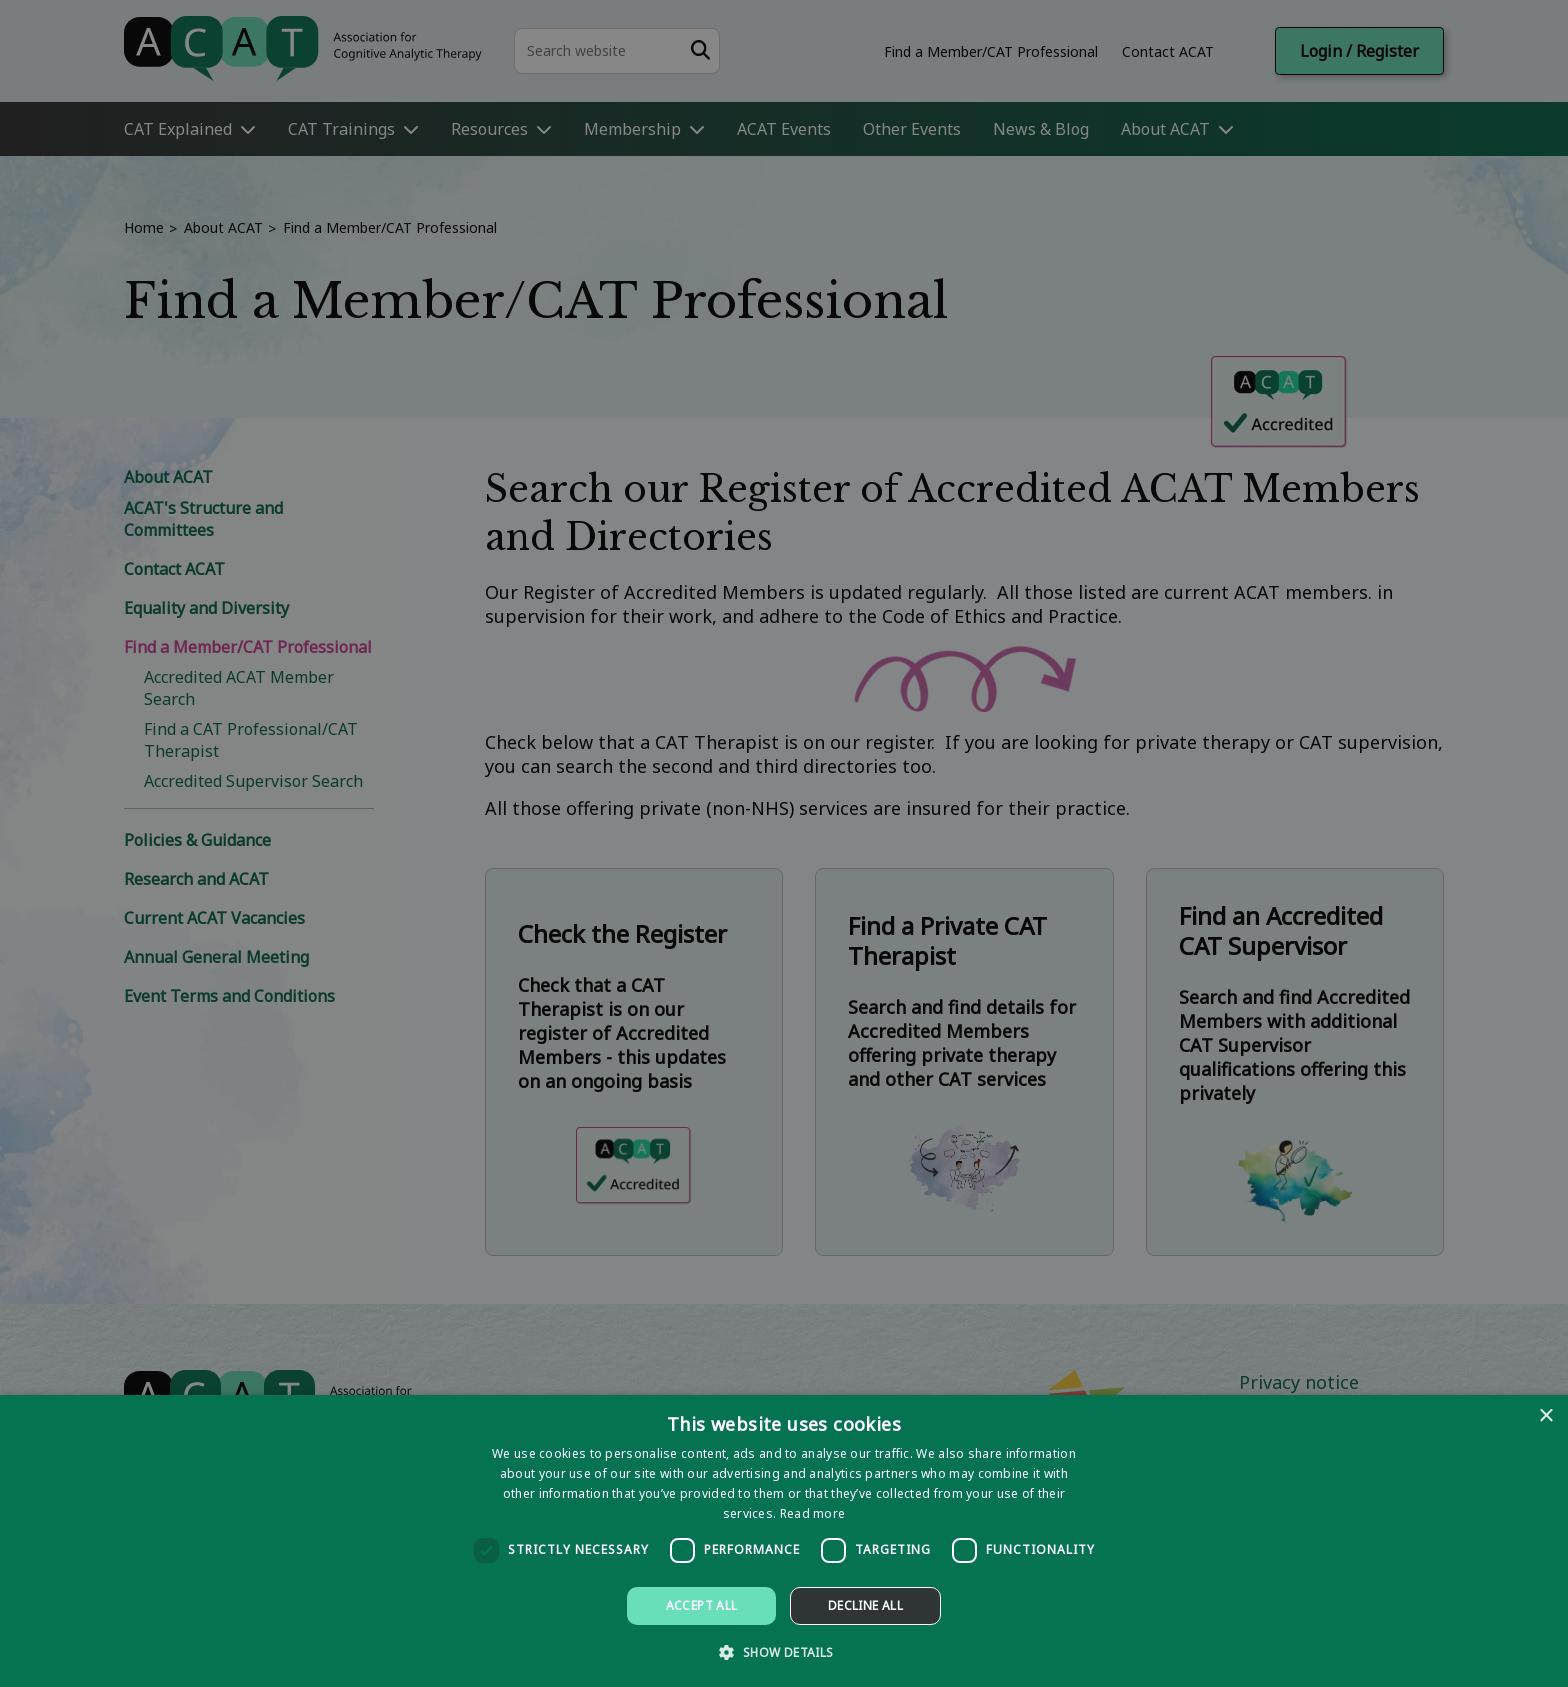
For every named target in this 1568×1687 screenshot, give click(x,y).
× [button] (1545, 1416)
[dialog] (784, 1541)
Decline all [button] (865, 1605)
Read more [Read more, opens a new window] (813, 1513)
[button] (783, 1651)
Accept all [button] (702, 1605)
